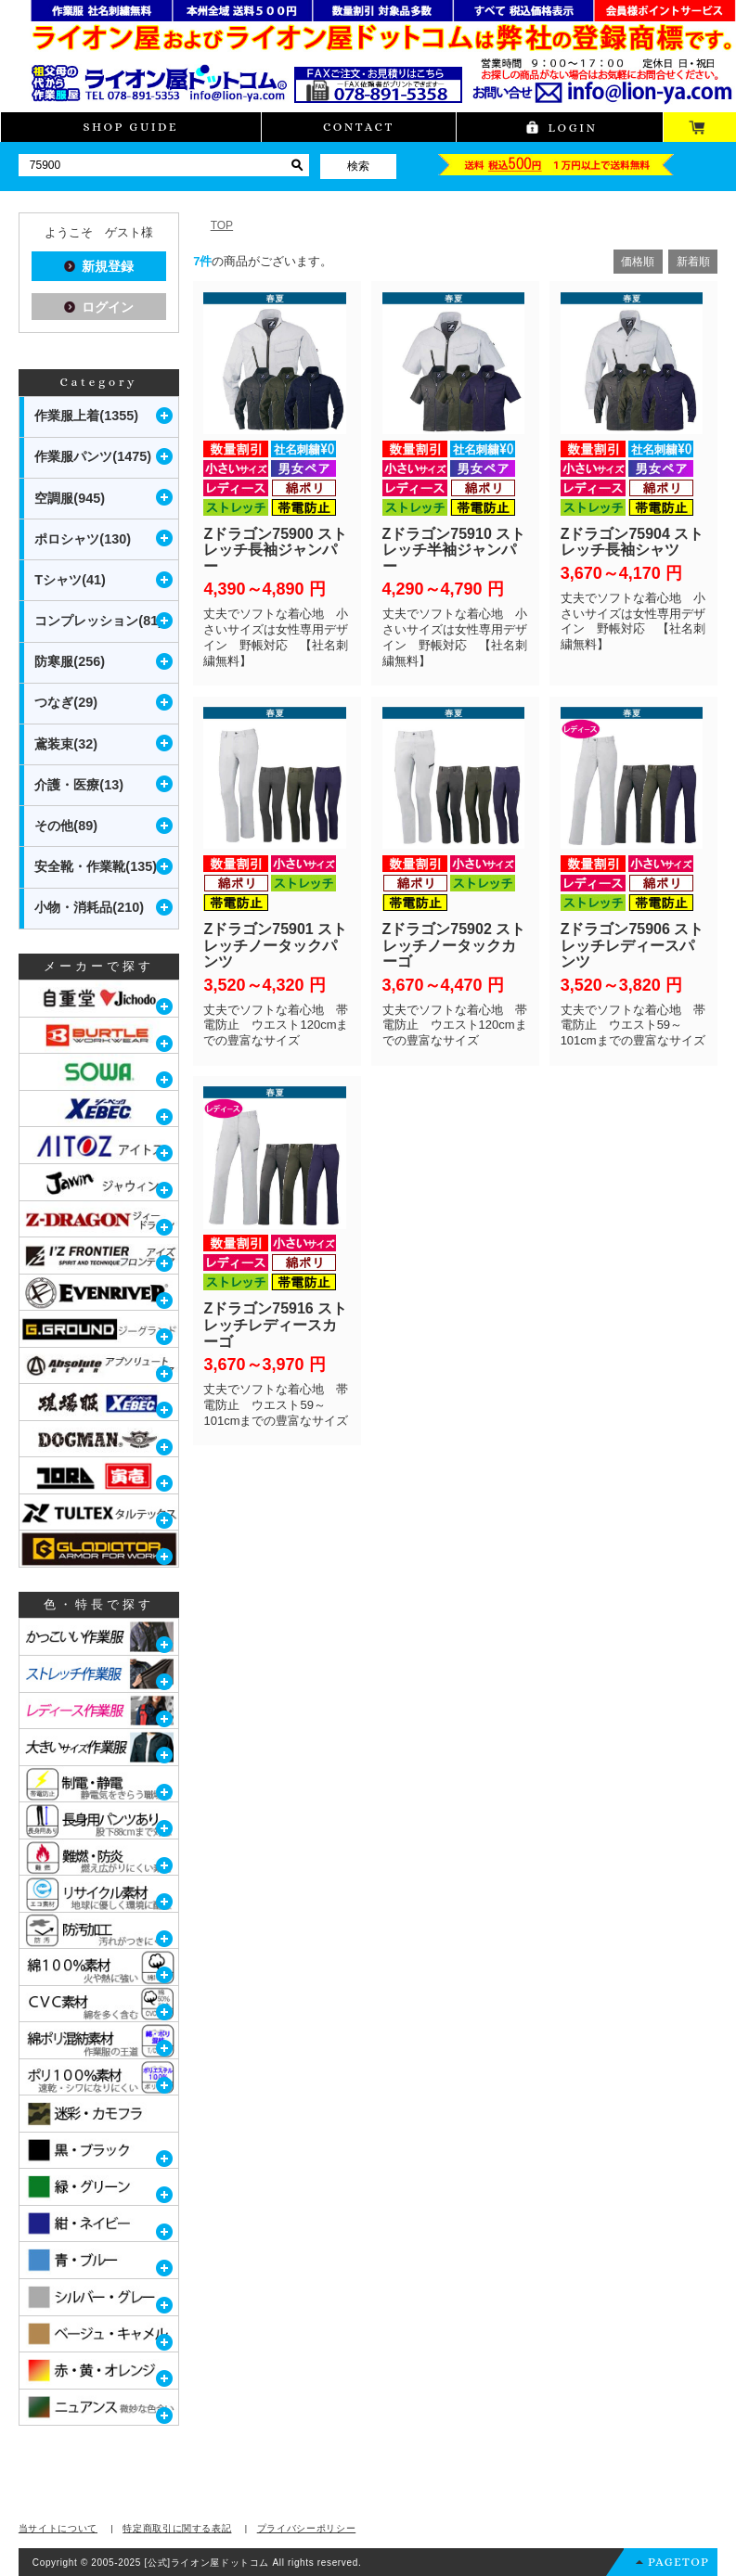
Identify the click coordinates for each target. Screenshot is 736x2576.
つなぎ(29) (65, 702)
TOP (222, 225)
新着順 (693, 261)
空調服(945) (69, 498)
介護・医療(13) (78, 784)
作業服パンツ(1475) (92, 456)
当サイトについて (58, 2528)
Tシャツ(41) (69, 579)
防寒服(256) (69, 661)
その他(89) (65, 825)
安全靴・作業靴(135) (95, 866)
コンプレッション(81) (98, 620)
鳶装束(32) (65, 744)
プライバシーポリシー (306, 2528)
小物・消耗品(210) (89, 907)
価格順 (637, 261)
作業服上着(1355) (86, 415)
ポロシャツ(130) (82, 539)
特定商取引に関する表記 (177, 2528)
